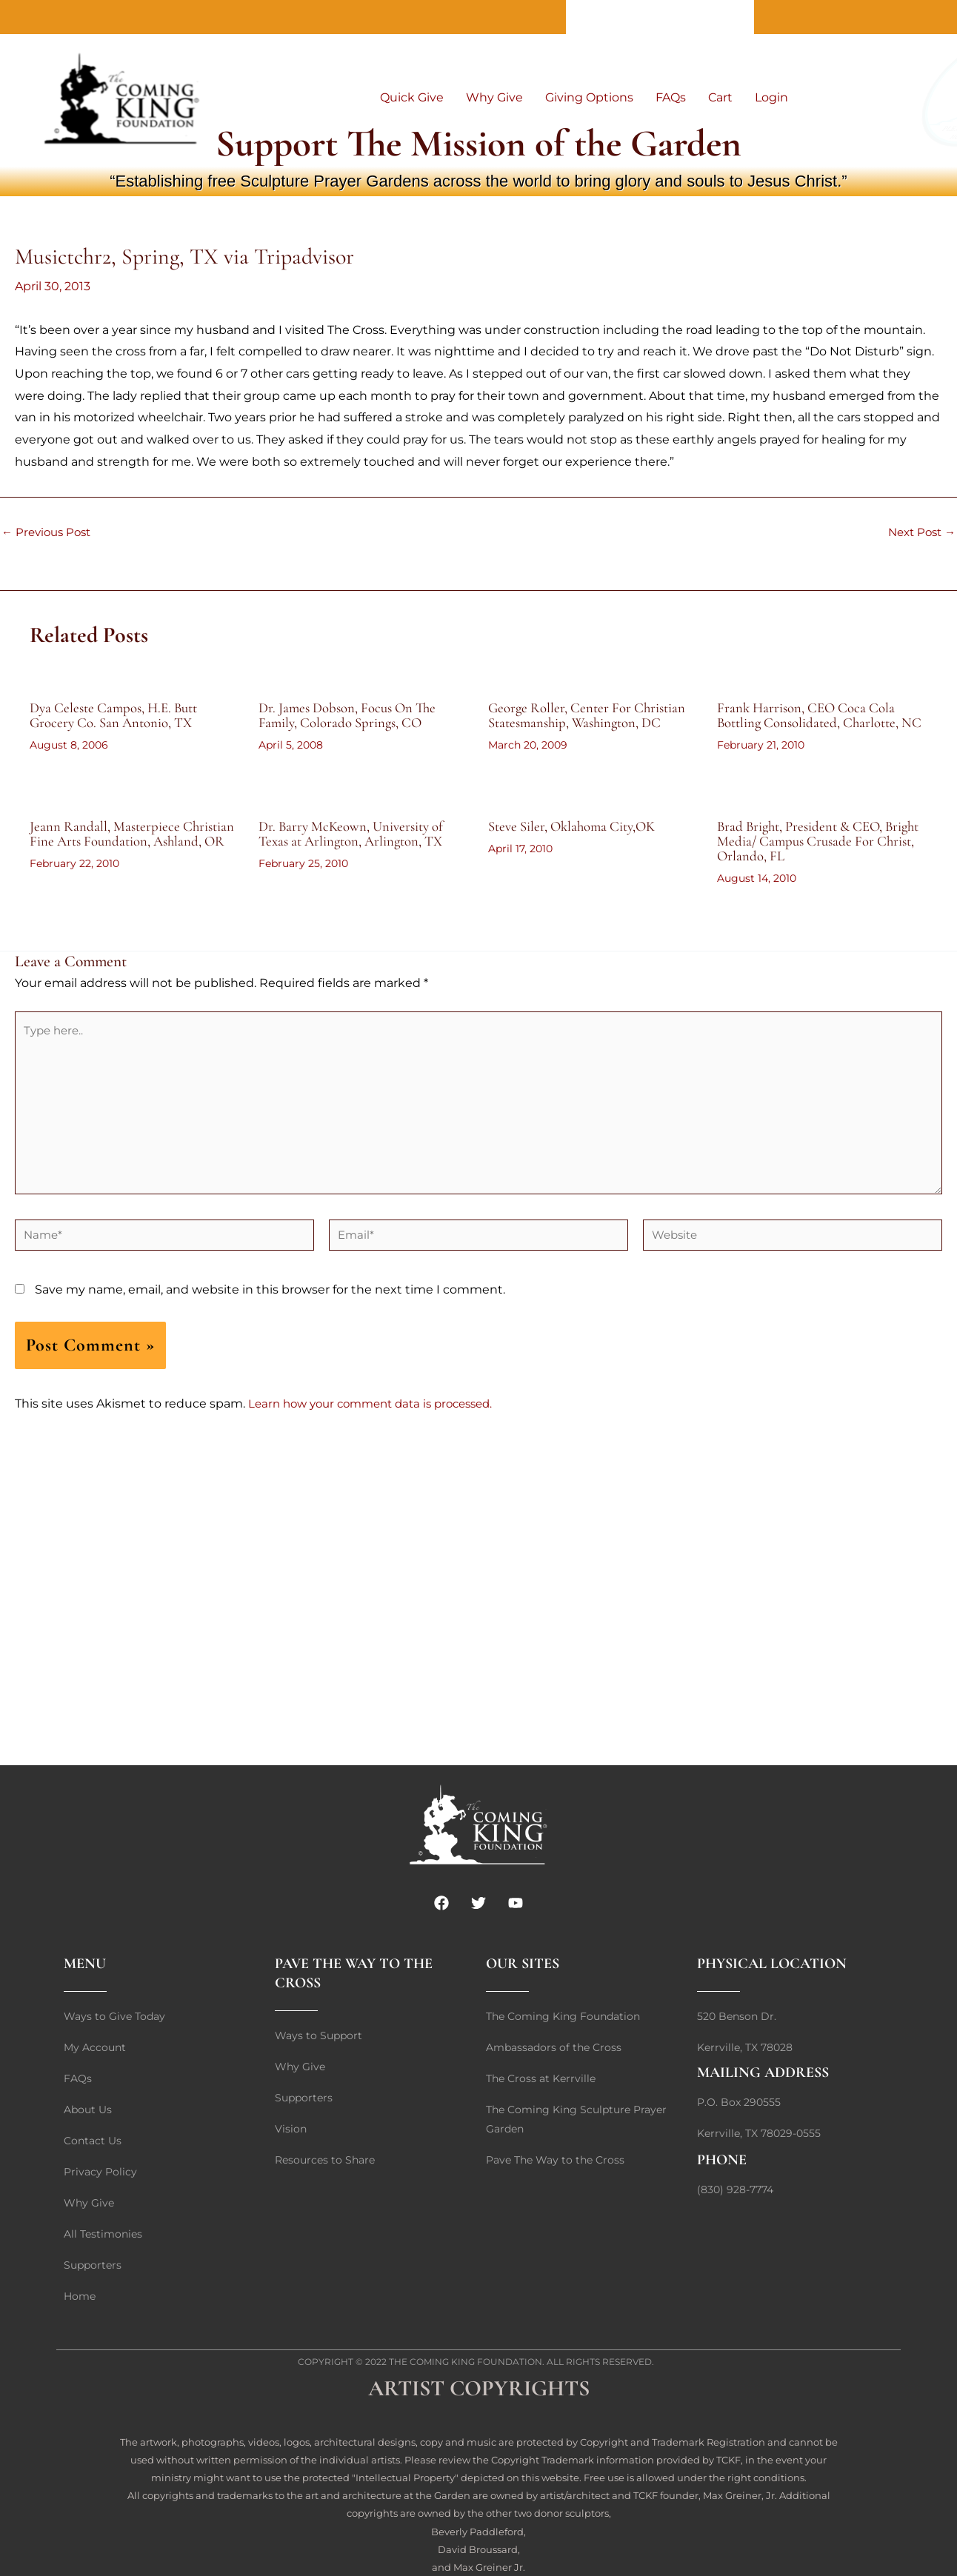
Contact (660, 17)
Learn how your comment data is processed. (379, 1433)
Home (724, 17)
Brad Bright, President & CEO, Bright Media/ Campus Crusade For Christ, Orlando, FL (820, 856)
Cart (720, 97)
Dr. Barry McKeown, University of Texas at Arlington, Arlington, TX (357, 848)
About (595, 17)
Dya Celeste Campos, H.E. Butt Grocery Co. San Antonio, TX (120, 715)
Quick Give (412, 97)
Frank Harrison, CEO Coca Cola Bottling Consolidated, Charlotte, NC (814, 722)
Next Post (919, 532)
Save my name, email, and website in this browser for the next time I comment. (270, 1319)
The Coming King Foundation (465, 2361)
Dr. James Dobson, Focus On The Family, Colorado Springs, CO (354, 715)
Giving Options (589, 97)
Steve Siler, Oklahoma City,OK (577, 841)
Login (771, 97)
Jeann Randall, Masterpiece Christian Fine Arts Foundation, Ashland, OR (122, 856)
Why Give (494, 97)
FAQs (671, 97)
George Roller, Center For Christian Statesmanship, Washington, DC (592, 715)
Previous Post (49, 532)
